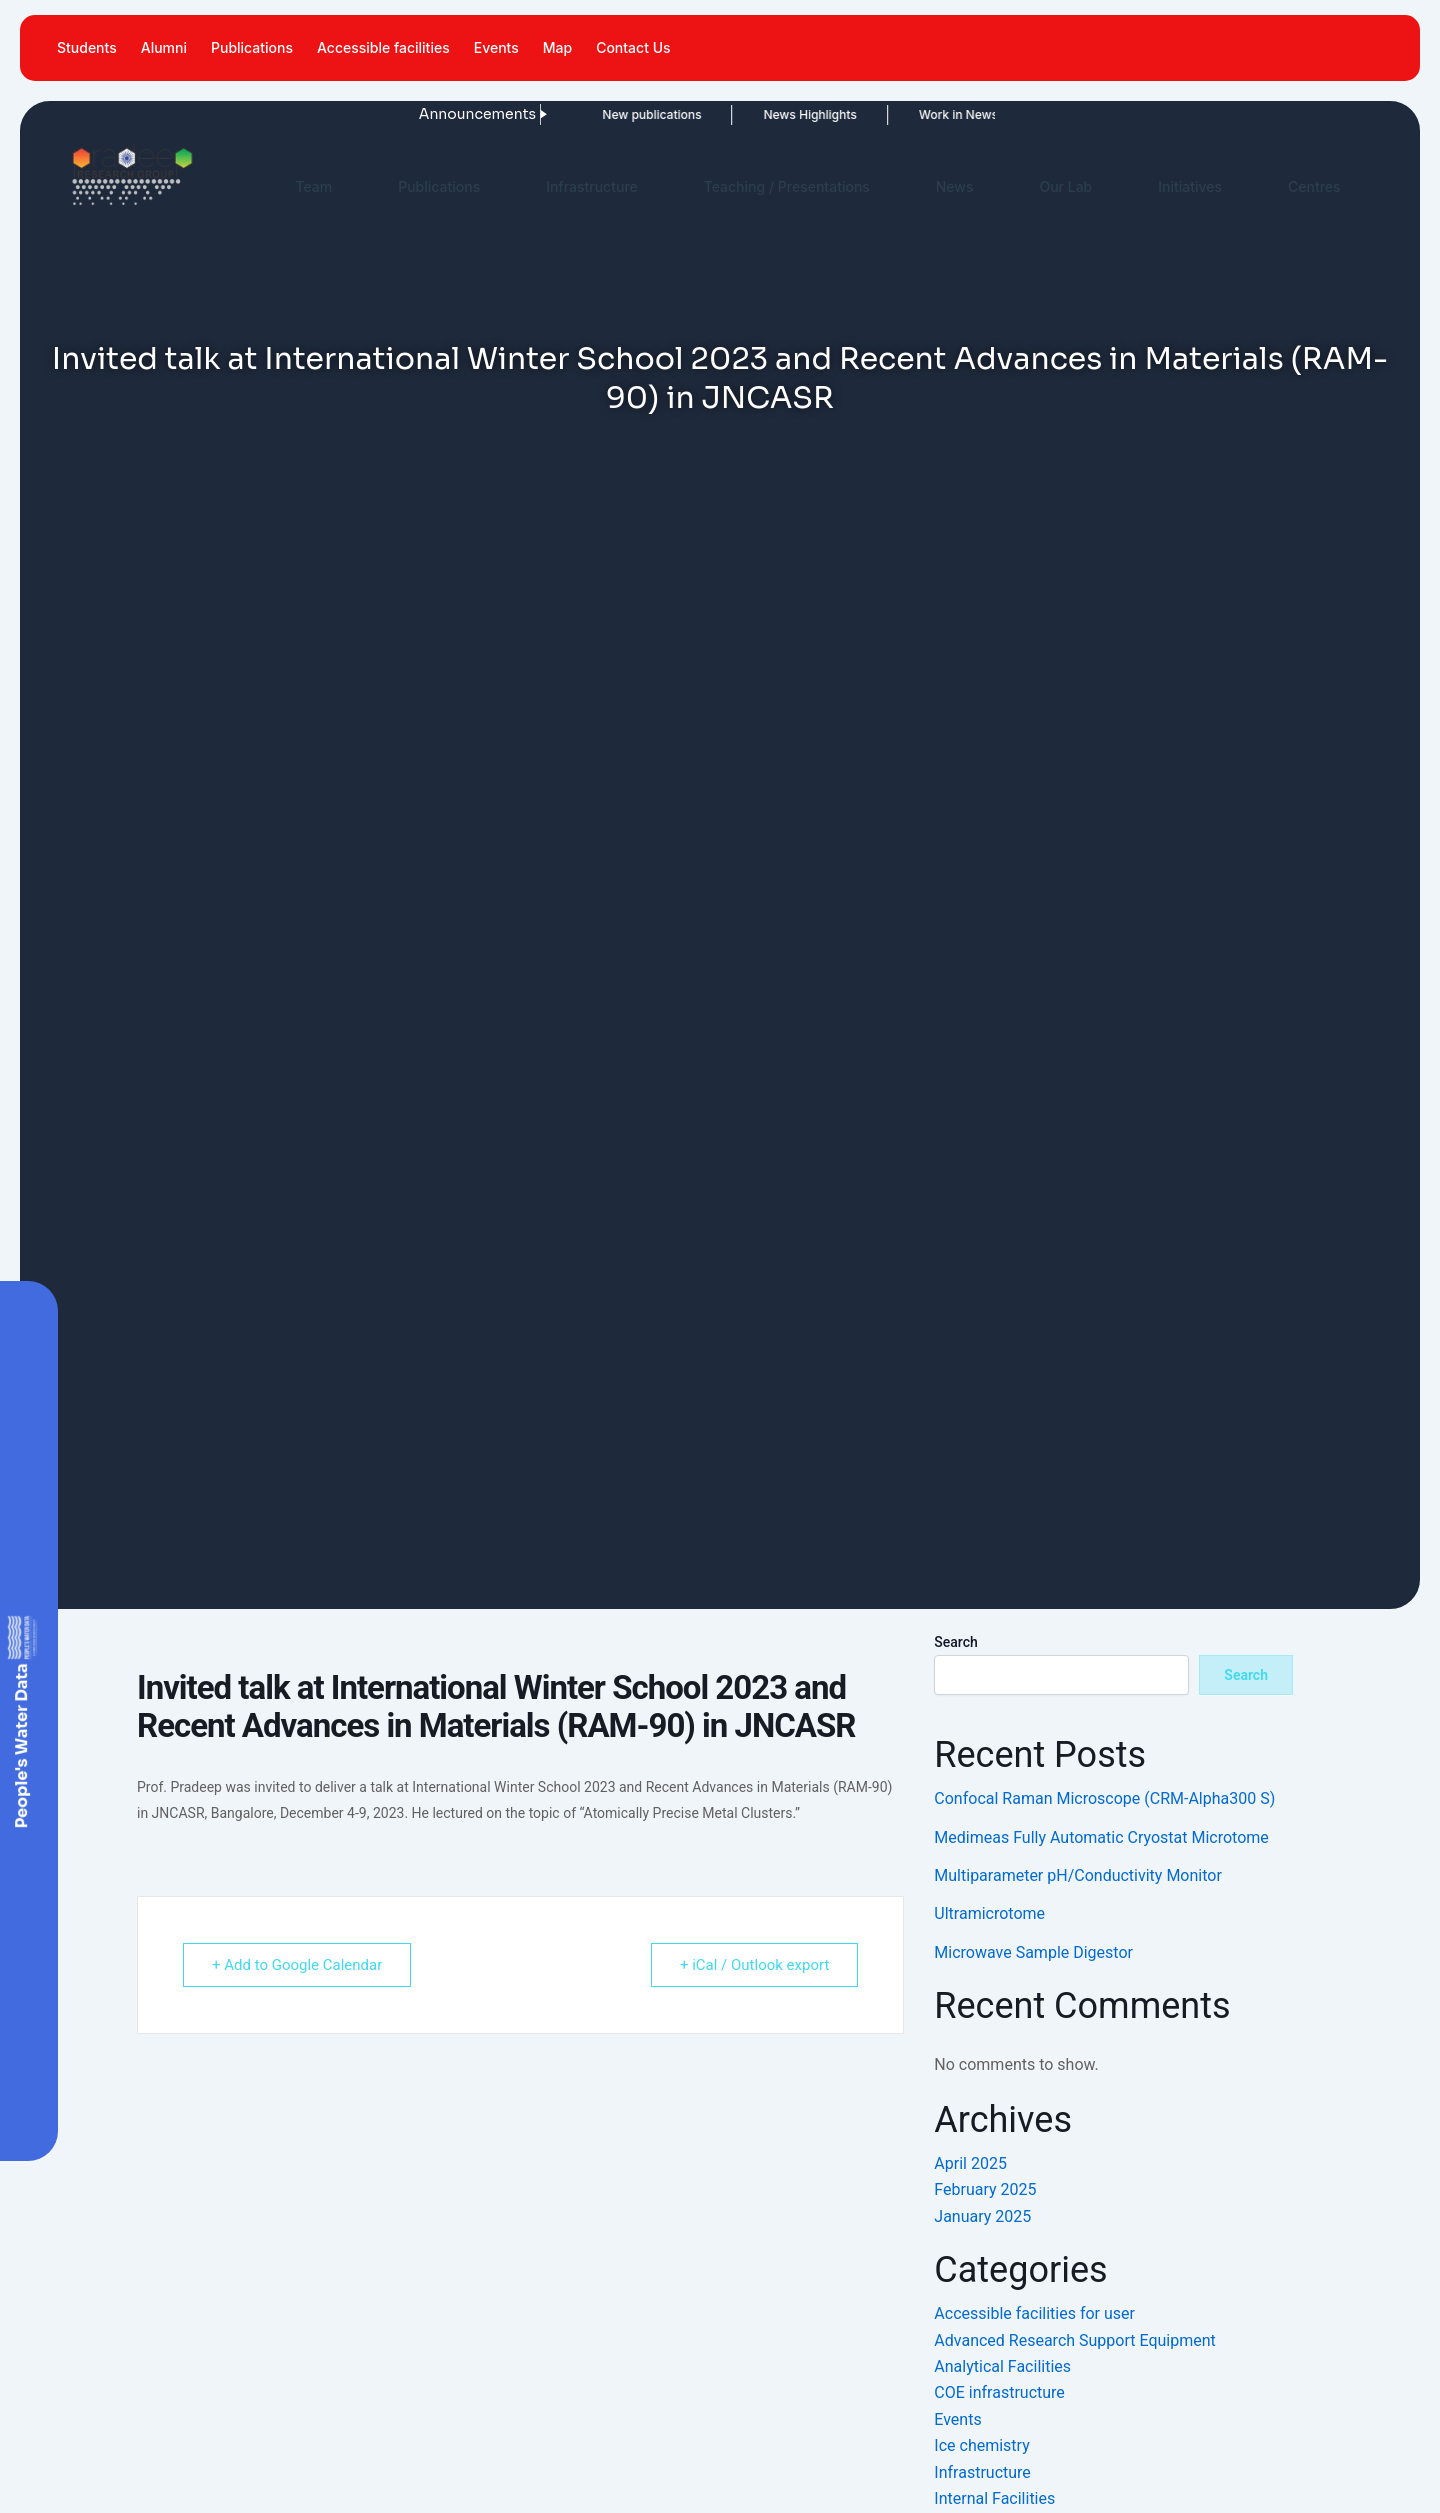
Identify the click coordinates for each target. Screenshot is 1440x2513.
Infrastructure (592, 186)
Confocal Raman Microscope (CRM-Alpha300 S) (1104, 1798)
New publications (593, 114)
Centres (1314, 186)
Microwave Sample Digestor (1033, 1952)
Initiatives (1190, 186)
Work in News (899, 114)
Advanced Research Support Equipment (1074, 2340)
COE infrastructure (999, 2392)
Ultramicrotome (989, 1913)
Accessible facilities (383, 47)
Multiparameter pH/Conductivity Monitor (1078, 1875)
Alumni (164, 47)
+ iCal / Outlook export (754, 1965)
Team (313, 186)
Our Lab (1065, 186)
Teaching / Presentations (787, 186)
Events (496, 47)
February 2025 (985, 2189)
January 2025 (982, 2216)
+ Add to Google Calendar (297, 1965)
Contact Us (633, 47)
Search (955, 1642)
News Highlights (751, 114)
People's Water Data (21, 1746)
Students (87, 47)
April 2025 (970, 2163)
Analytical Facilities (1002, 2366)
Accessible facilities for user (1034, 2313)
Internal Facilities (994, 2498)
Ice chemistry (981, 2445)
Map (557, 47)
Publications (252, 47)
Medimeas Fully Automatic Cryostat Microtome (1101, 1837)
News (955, 186)
